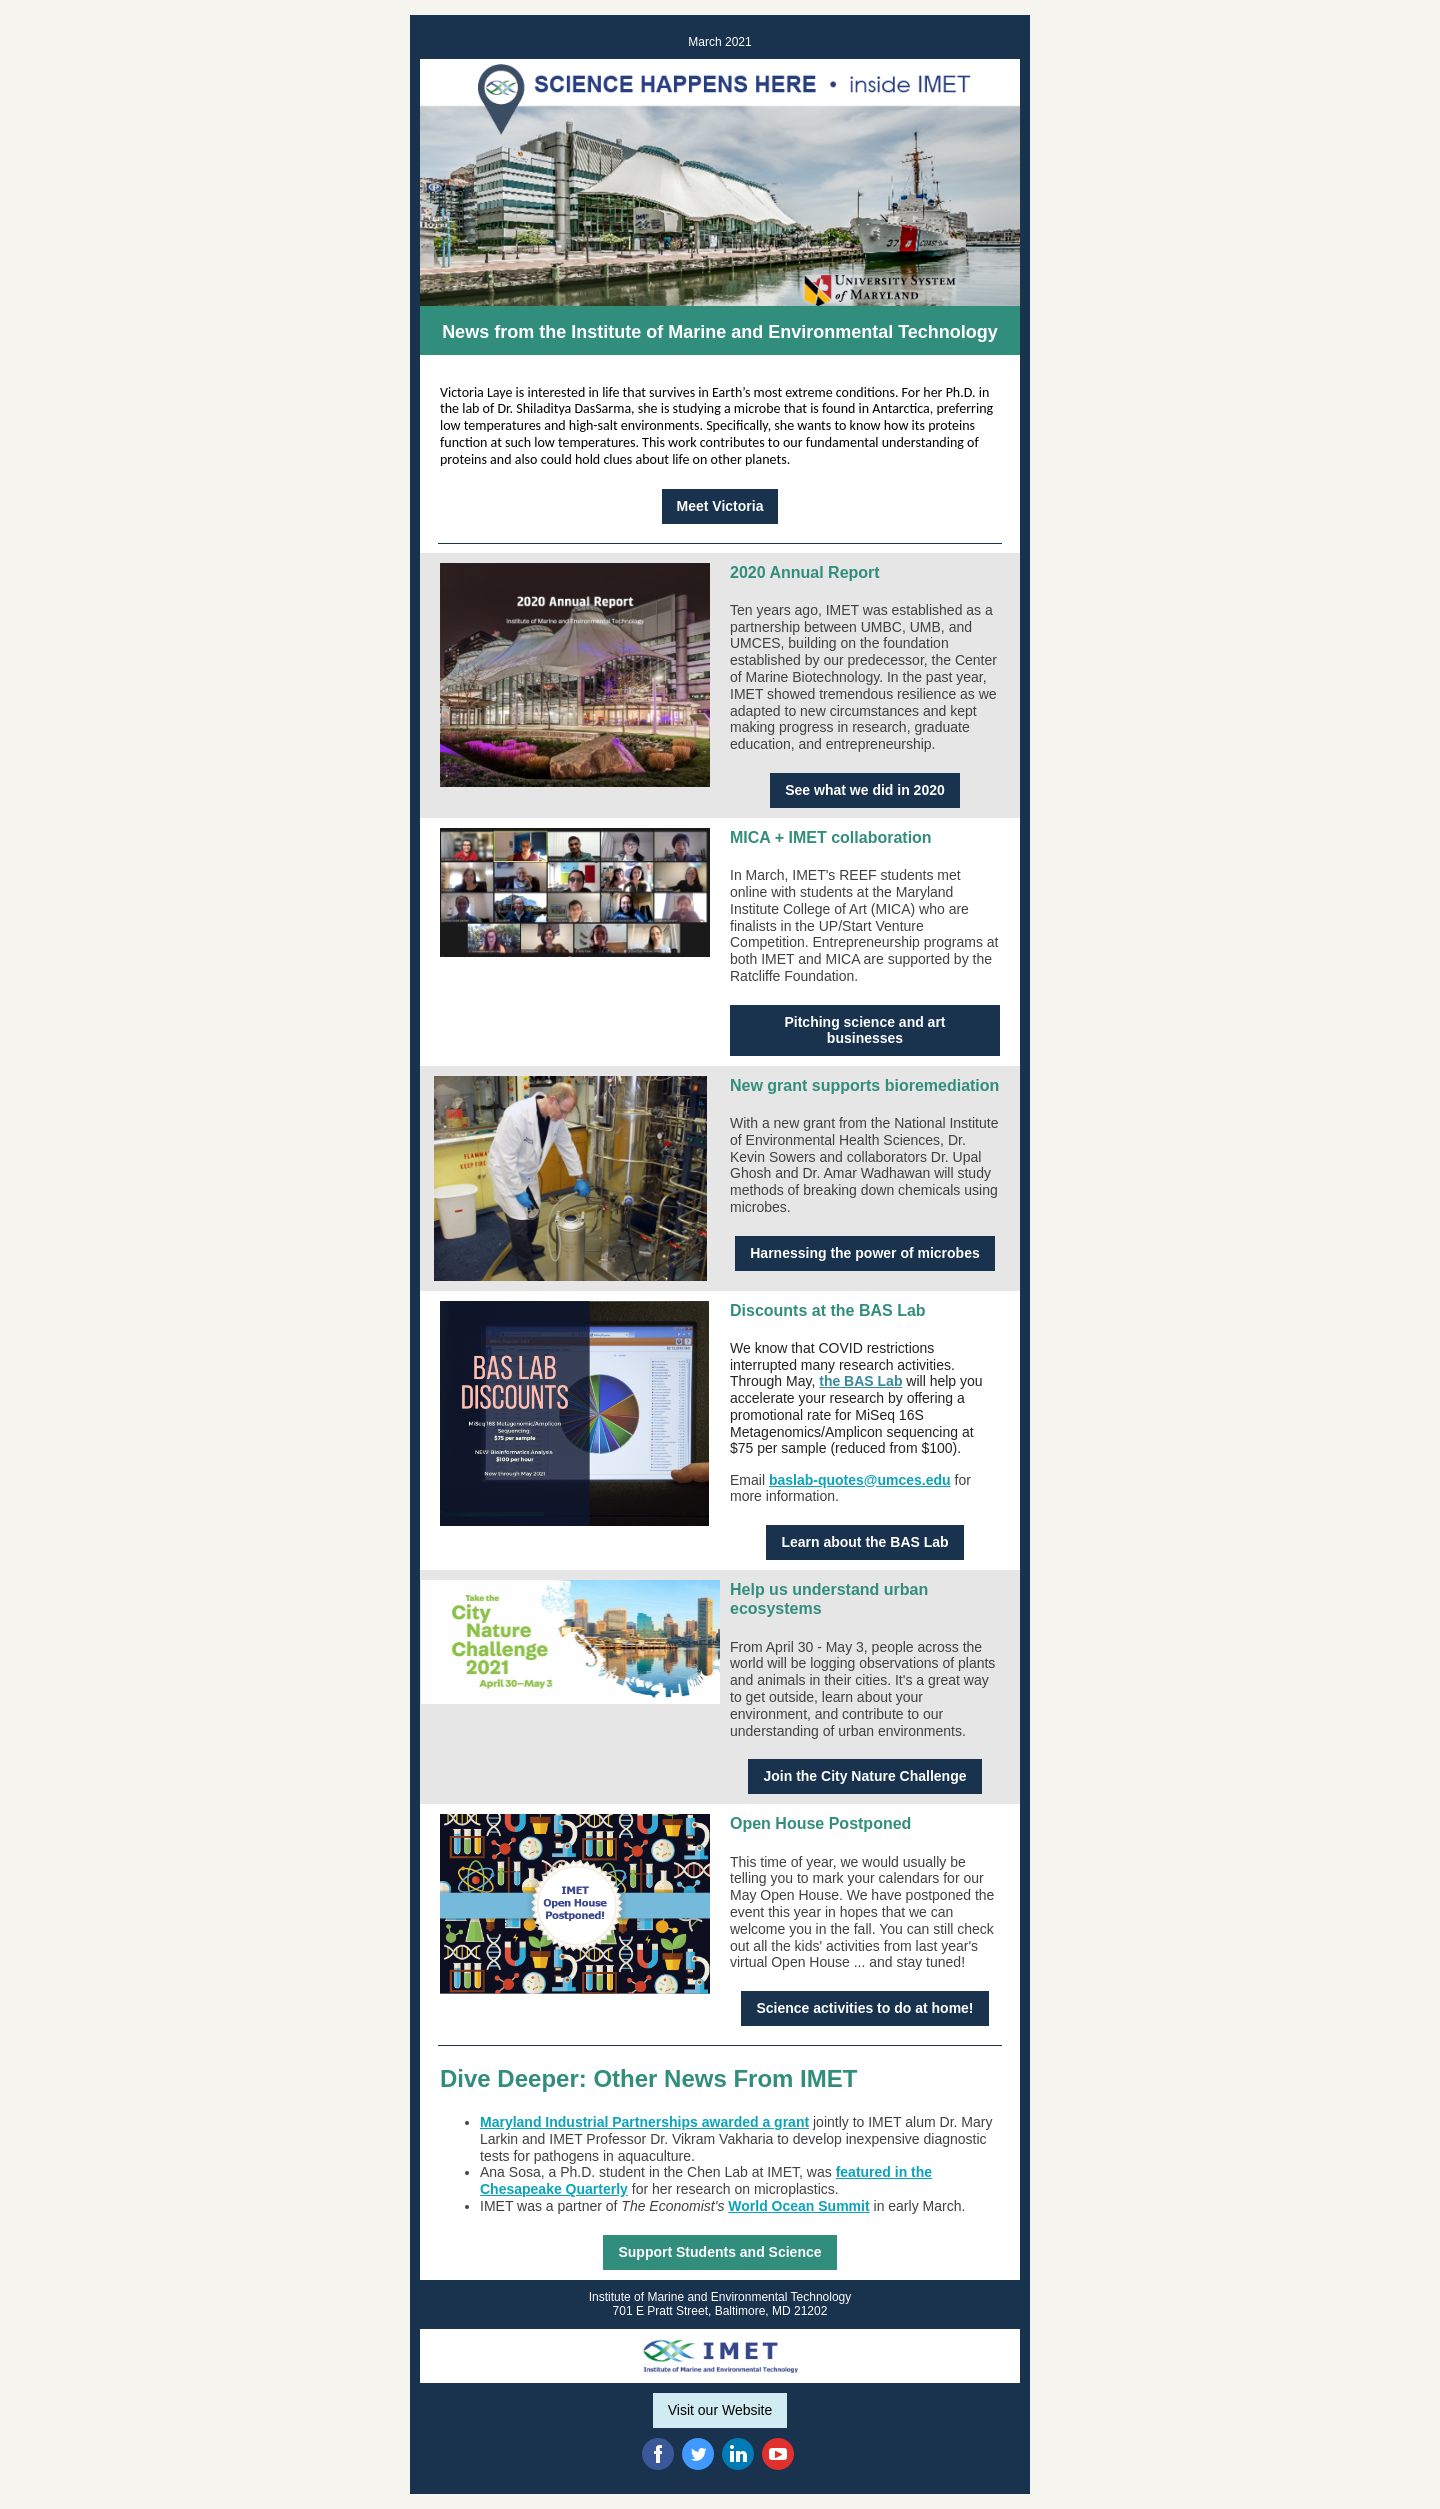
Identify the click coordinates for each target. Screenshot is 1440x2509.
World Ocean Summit (798, 2206)
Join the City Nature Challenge (864, 1776)
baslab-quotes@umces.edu (860, 1480)
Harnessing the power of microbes (865, 1253)
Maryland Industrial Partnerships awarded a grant (644, 2122)
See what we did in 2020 (865, 790)
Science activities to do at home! (864, 2008)
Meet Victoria (720, 506)
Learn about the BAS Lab (864, 1542)
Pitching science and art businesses (864, 1030)
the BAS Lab (860, 1381)
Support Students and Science (719, 2252)
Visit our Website (720, 2410)
